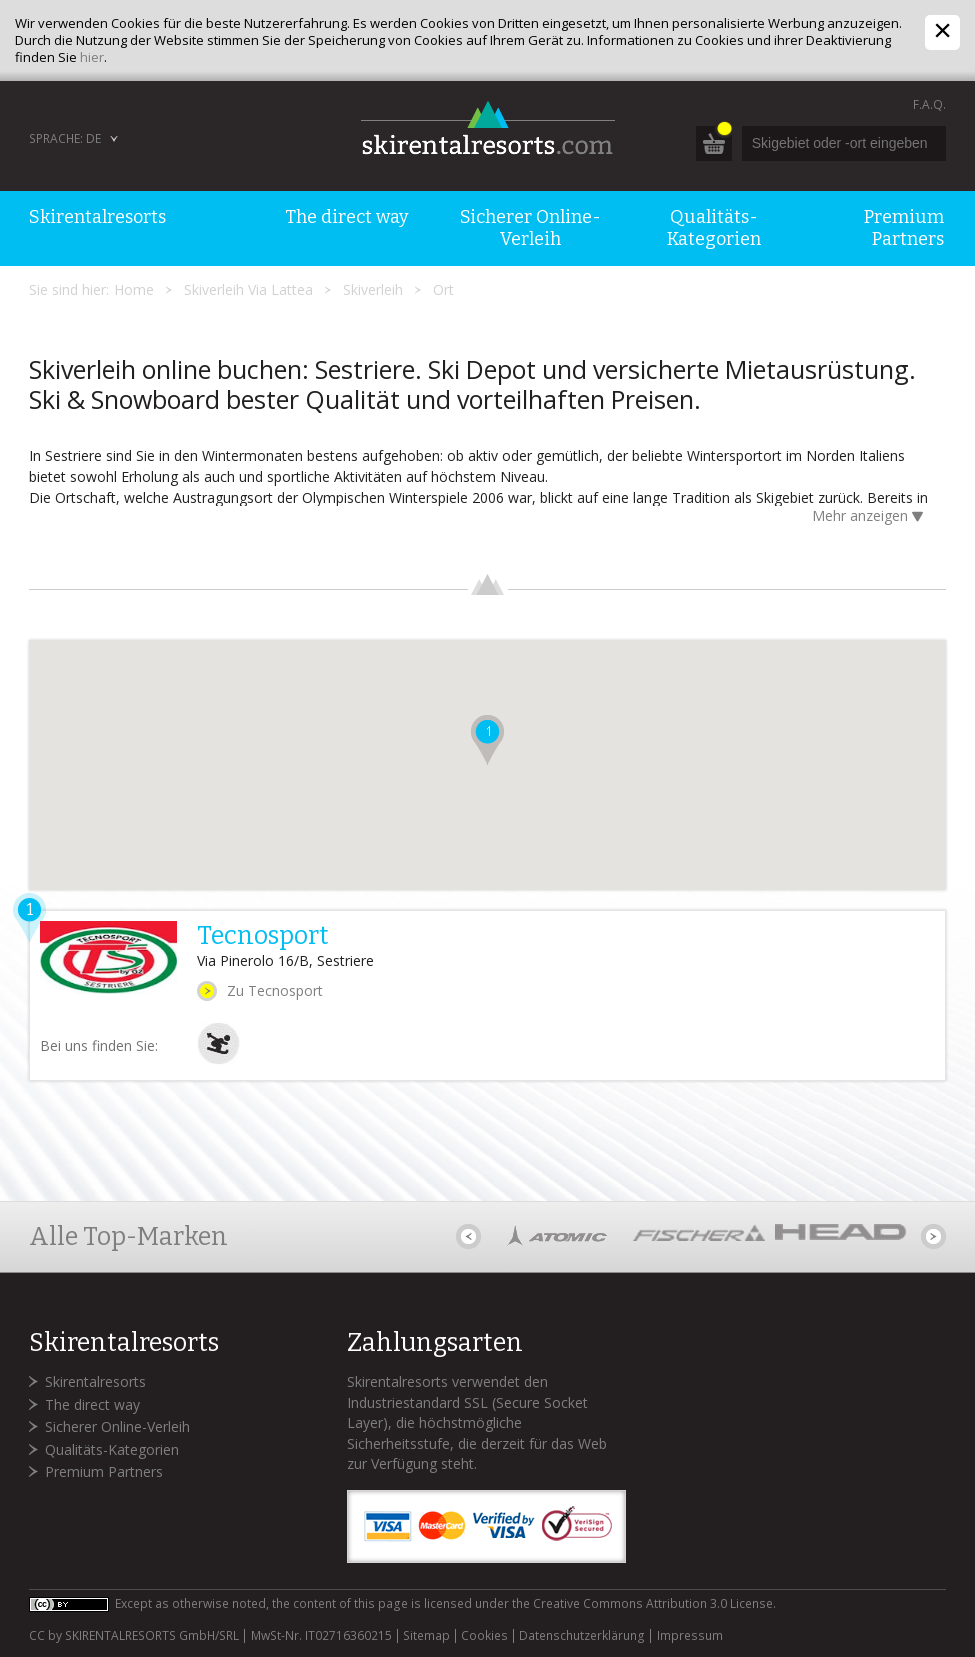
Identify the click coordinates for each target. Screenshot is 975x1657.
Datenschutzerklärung (582, 1636)
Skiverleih (373, 289)
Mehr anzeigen (871, 517)
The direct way (92, 1404)
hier (92, 57)
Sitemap (426, 1636)
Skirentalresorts (95, 1381)
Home (134, 289)
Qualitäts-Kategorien (112, 1449)
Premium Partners (104, 1471)
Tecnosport (263, 936)
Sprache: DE (65, 138)
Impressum (690, 1636)
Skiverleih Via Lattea (248, 289)
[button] (487, 740)
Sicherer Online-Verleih (117, 1426)
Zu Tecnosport (275, 990)
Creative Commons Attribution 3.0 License (653, 1603)
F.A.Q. (929, 104)
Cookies (484, 1636)
